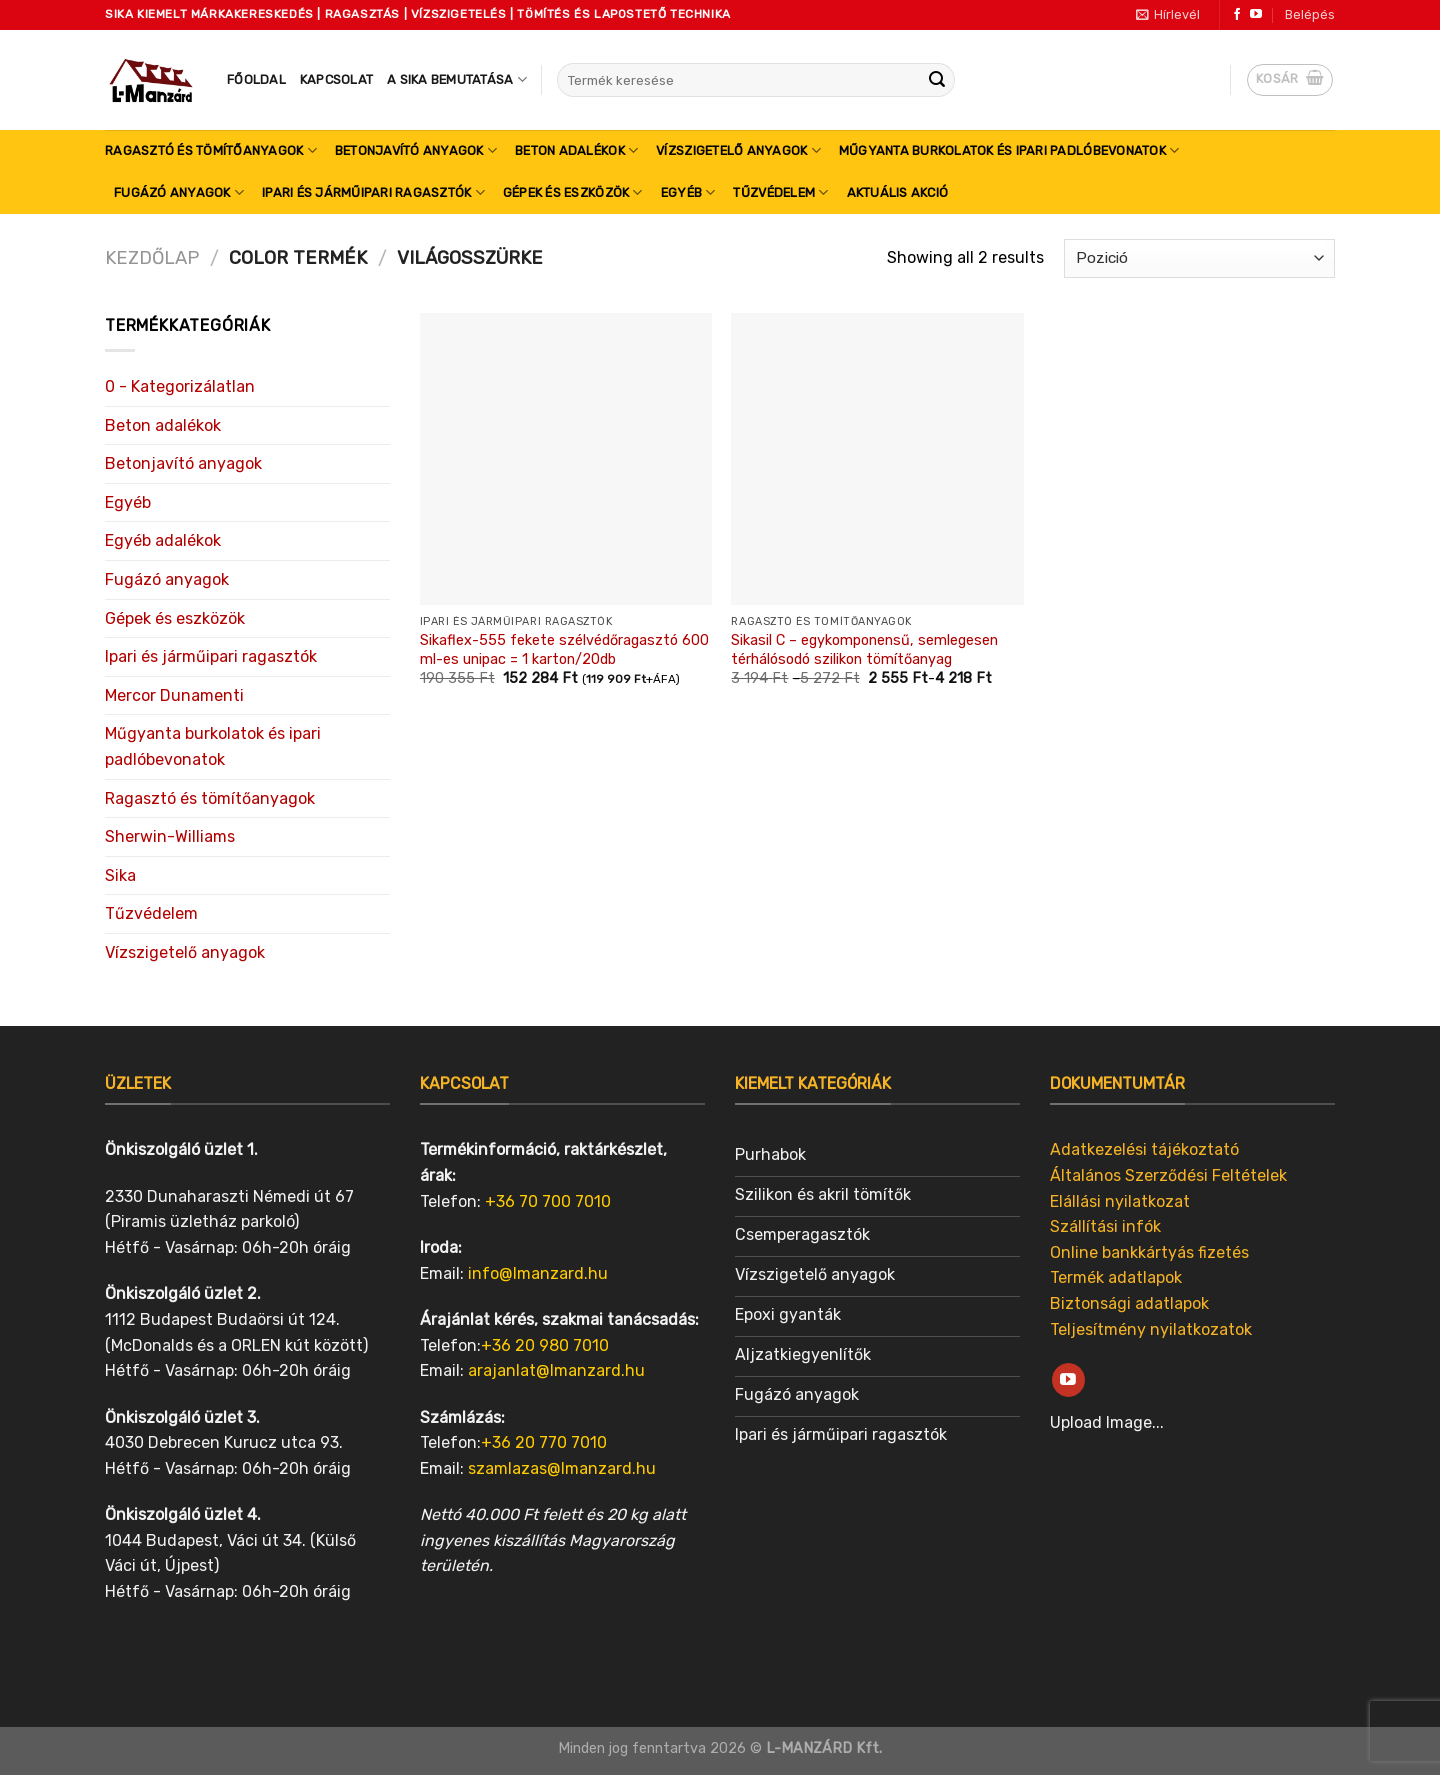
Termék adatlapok (1116, 1277)
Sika (120, 875)
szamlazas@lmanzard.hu (562, 1468)
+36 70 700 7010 (548, 1201)
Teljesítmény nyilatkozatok (1151, 1329)
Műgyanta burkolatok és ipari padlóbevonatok (1009, 150)
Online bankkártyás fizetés (1149, 1252)
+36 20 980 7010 (545, 1345)
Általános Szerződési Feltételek (1168, 1175)
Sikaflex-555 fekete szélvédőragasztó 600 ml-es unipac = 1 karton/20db (564, 650)
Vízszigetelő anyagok (738, 150)
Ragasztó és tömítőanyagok (211, 150)
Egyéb (688, 192)
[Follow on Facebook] (1237, 15)
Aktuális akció (898, 192)
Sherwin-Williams (170, 836)
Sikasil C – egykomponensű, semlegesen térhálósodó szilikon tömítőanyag (864, 650)
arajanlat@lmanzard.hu (556, 1370)
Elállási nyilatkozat (1120, 1201)
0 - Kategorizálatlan (180, 386)
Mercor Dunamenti (174, 695)
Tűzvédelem (780, 192)
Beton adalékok (576, 150)
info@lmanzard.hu (538, 1273)
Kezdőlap (152, 258)
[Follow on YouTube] (1256, 15)
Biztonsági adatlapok (1129, 1303)
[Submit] (937, 80)
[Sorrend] (1199, 258)
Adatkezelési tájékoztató (1144, 1149)
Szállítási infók (1105, 1226)
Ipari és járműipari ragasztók (373, 192)
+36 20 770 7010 (544, 1442)
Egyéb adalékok (163, 540)
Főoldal (256, 79)
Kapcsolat (336, 79)
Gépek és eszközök (573, 192)
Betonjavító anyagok (416, 150)
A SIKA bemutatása (457, 79)
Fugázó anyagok (179, 192)
